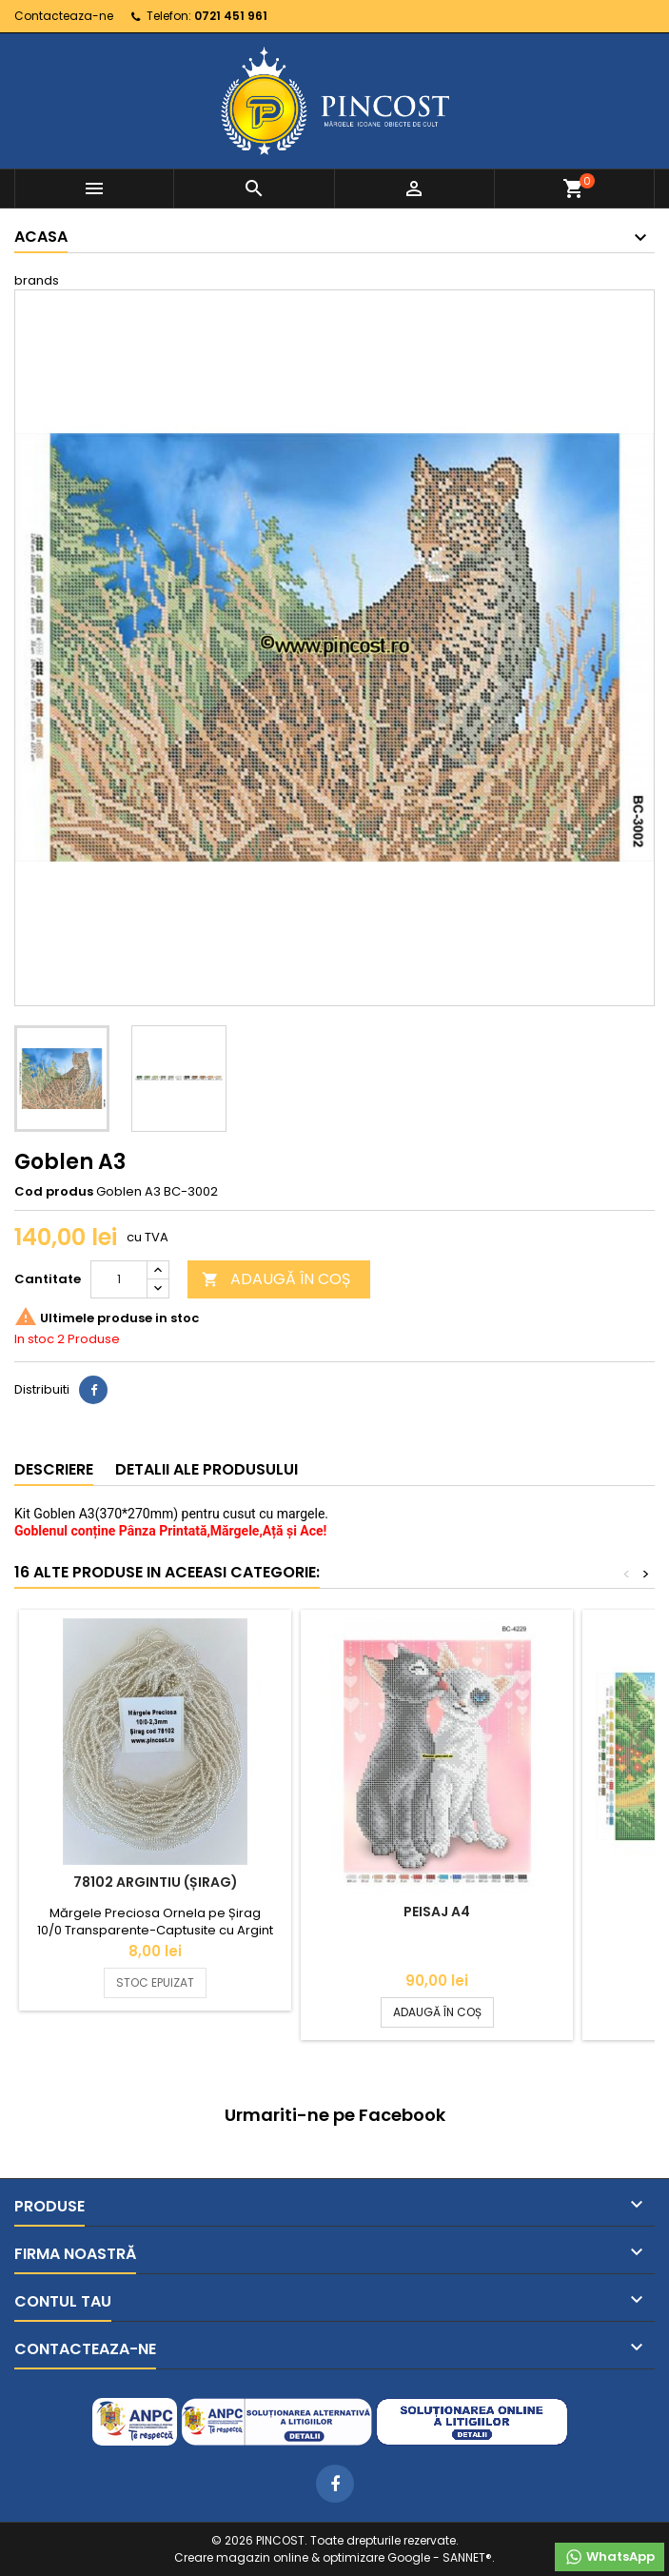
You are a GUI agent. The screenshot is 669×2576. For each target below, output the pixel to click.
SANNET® (467, 2557)
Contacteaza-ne (63, 16)
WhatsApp (609, 2556)
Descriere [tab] (53, 1469)
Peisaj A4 (436, 1911)
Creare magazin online (241, 2557)
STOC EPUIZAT (155, 1982)
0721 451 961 (230, 16)
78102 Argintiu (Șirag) (155, 1882)
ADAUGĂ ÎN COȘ (276, 1279)
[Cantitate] (119, 1279)
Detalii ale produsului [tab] (206, 1469)
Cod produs (53, 1191)
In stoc (34, 1339)
